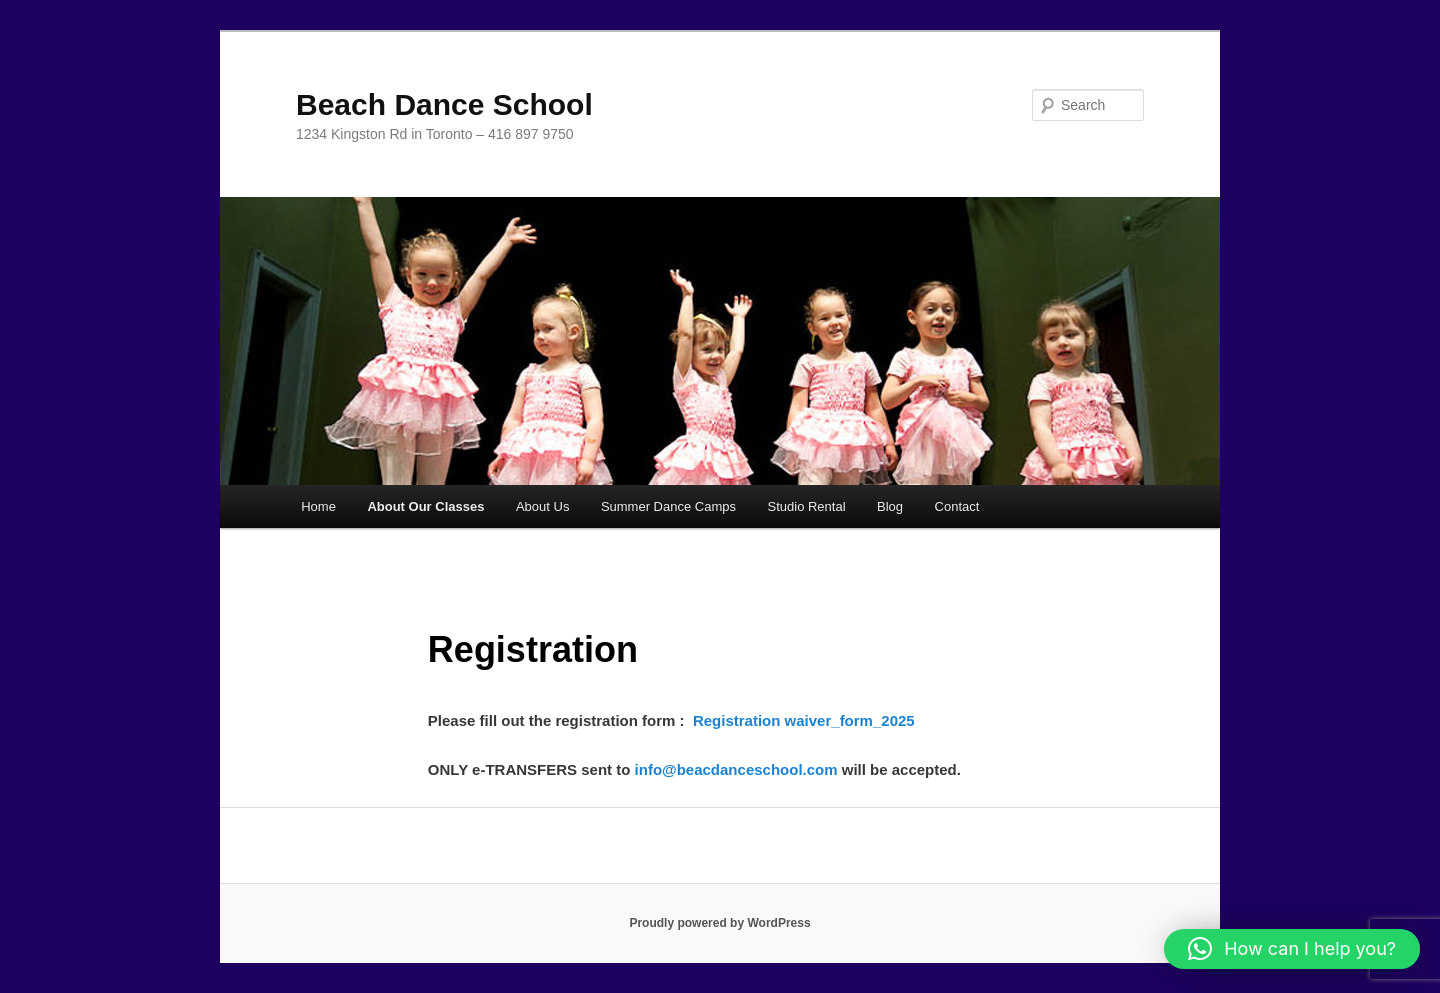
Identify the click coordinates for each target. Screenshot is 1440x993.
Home (318, 506)
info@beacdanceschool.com (736, 769)
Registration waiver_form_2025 (804, 720)
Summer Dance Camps (668, 506)
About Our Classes (425, 506)
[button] (1292, 949)
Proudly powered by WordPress (719, 923)
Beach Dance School (444, 104)
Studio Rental (807, 506)
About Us (542, 506)
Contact (957, 506)
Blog (890, 506)
